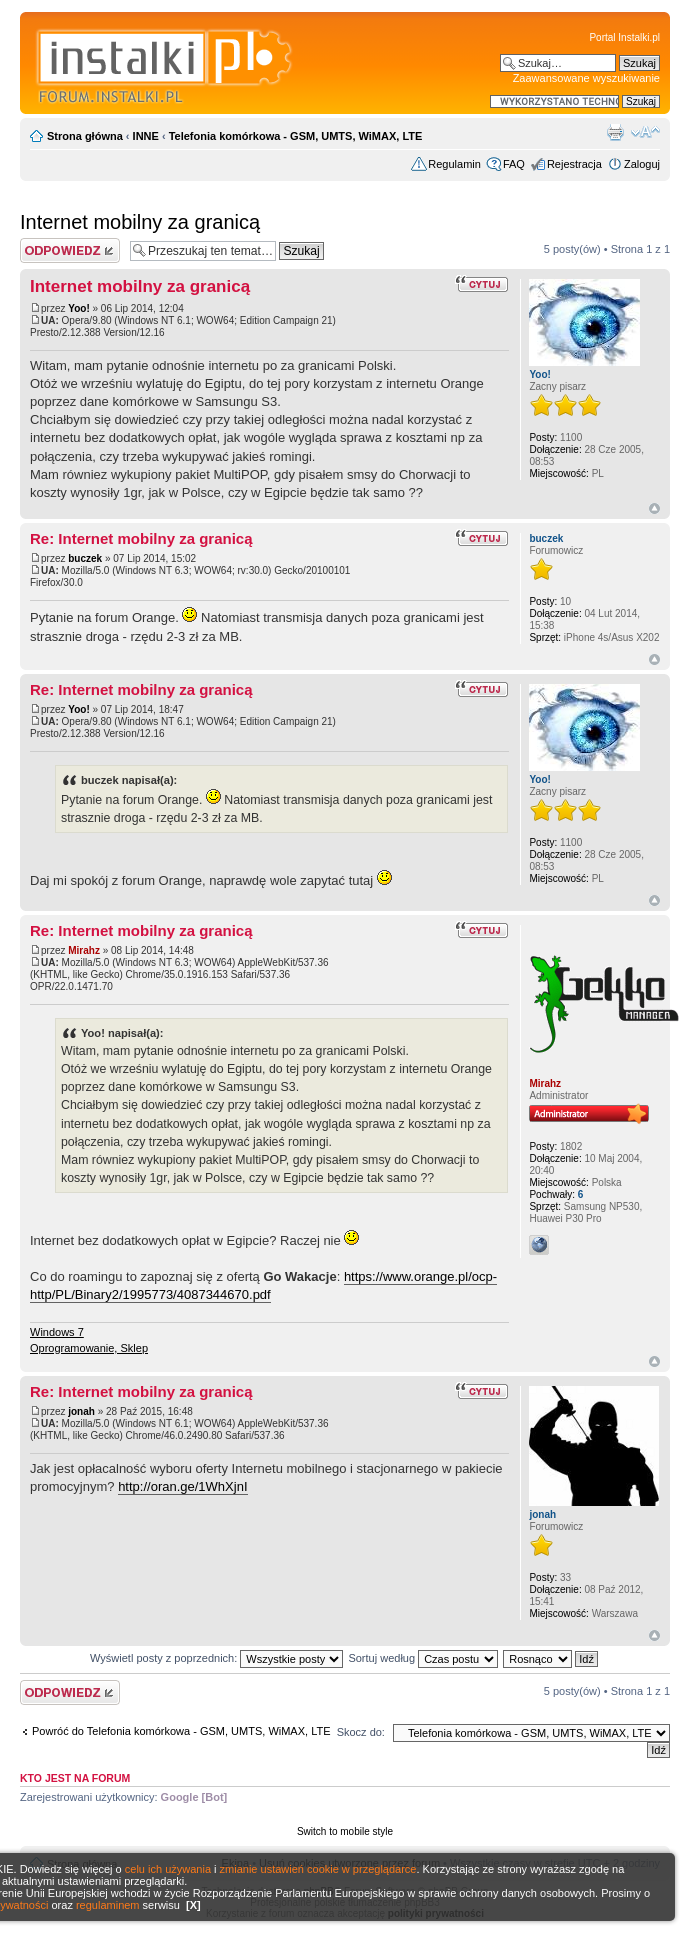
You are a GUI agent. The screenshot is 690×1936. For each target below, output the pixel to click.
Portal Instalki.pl (624, 37)
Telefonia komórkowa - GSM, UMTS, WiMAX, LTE (296, 136)
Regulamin (454, 164)
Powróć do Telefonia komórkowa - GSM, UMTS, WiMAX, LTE (181, 1731)
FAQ (514, 164)
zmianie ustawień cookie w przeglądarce (318, 1869)
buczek (85, 558)
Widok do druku (615, 132)
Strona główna (85, 136)
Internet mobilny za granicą (140, 222)
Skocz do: (361, 1732)
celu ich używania (168, 1869)
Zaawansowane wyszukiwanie (586, 78)
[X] (193, 1905)
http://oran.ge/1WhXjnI (182, 1486)
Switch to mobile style (345, 1831)
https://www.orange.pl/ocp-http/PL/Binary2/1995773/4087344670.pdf (263, 1285)
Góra (654, 508)
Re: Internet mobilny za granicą (141, 538)
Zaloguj (642, 164)
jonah (81, 1411)
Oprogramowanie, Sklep (89, 1348)
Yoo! (78, 308)
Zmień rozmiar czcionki (645, 132)
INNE (146, 136)
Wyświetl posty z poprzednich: (216, 1658)
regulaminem (108, 1905)
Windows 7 (57, 1332)
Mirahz (84, 950)
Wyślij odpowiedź (70, 250)
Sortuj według (423, 1658)
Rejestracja (574, 164)
